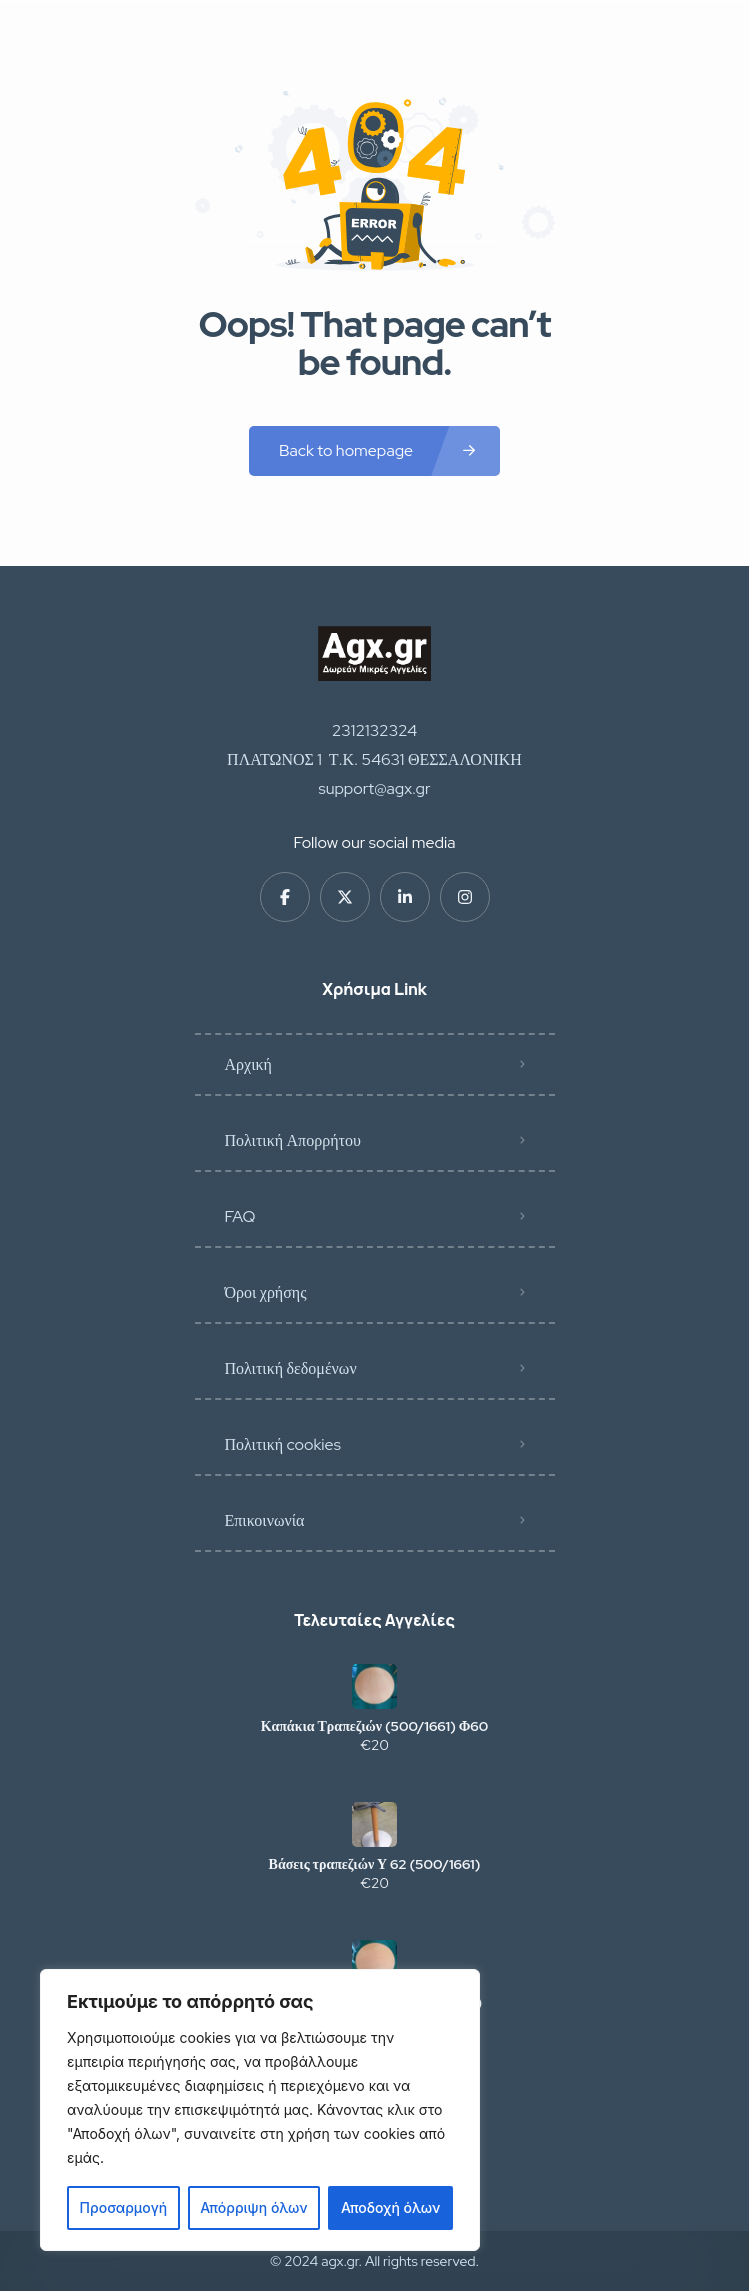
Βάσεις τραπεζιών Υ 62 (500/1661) (375, 1864)
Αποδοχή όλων (390, 2207)
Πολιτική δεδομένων (291, 1368)
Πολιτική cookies (283, 1444)
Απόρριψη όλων (253, 2207)
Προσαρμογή (124, 2207)
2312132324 (374, 730)
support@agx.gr (375, 788)
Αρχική (248, 1064)
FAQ (240, 1216)
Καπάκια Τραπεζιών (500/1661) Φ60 (374, 1726)
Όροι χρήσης (266, 1292)
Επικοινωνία (265, 1520)
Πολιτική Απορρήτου (293, 1140)
